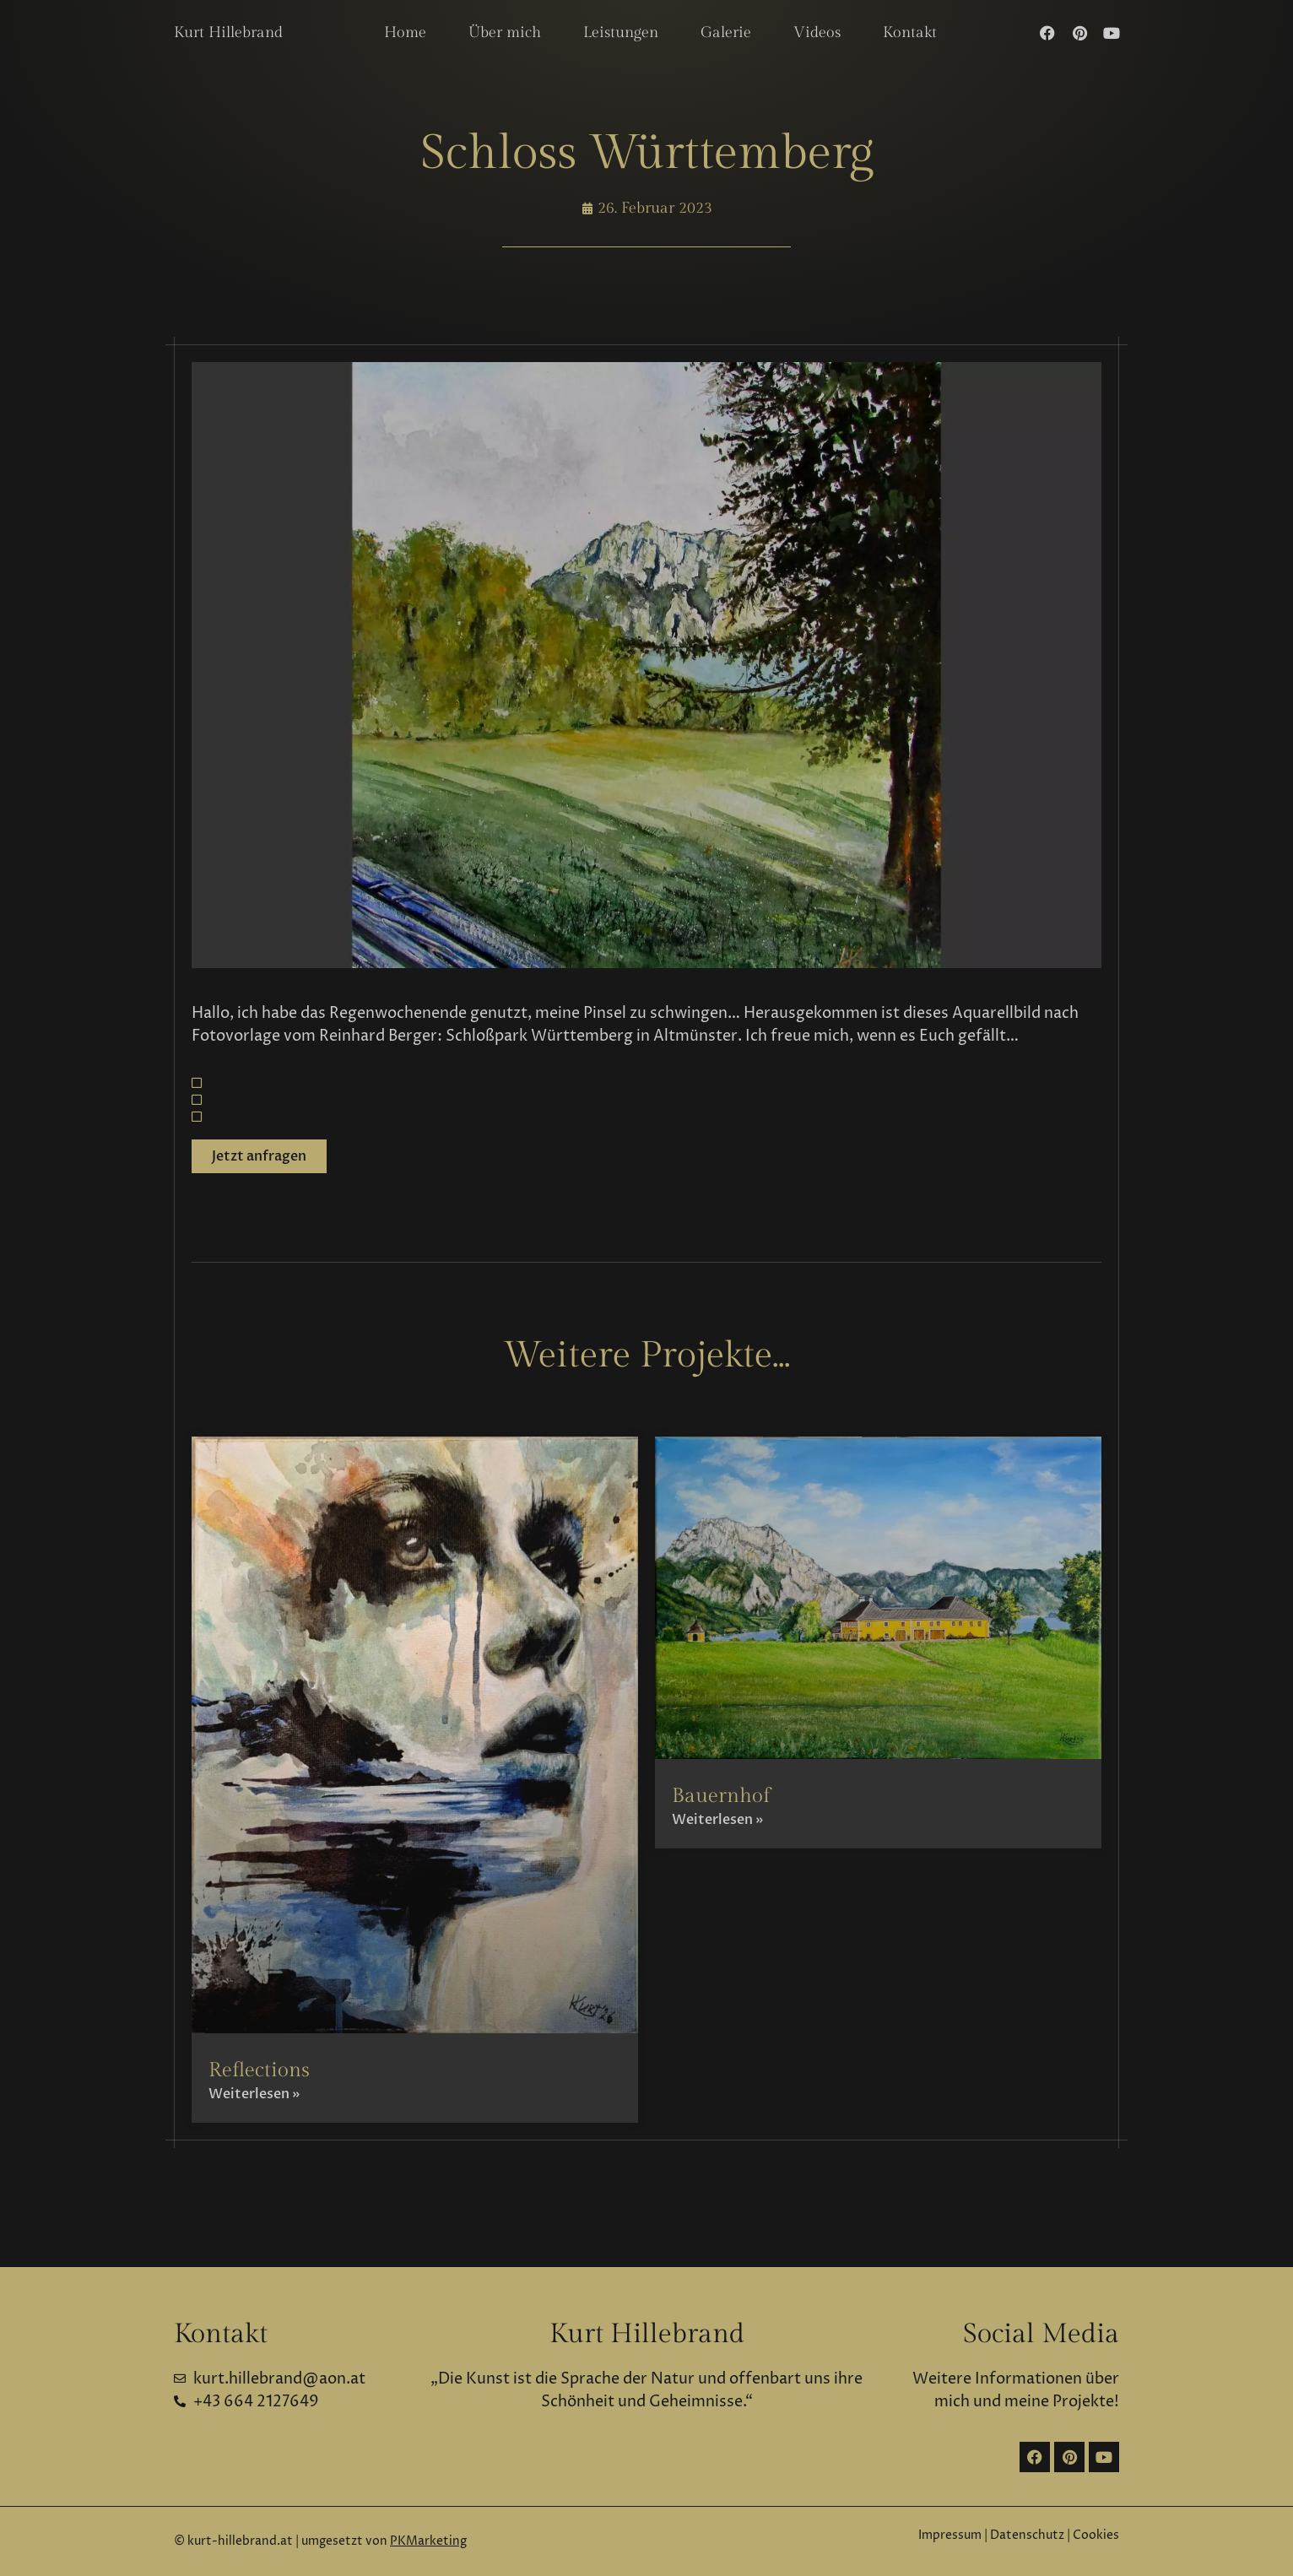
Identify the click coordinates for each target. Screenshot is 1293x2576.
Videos (817, 32)
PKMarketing (428, 2541)
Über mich (504, 32)
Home (405, 32)
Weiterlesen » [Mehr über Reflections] (254, 2094)
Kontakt (910, 32)
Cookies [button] (1096, 2535)
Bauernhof (721, 1796)
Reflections (259, 2070)
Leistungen (620, 32)
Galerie (726, 32)
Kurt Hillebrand (228, 32)
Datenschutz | (1031, 2535)
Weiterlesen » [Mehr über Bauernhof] (717, 1819)
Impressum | (952, 2535)
